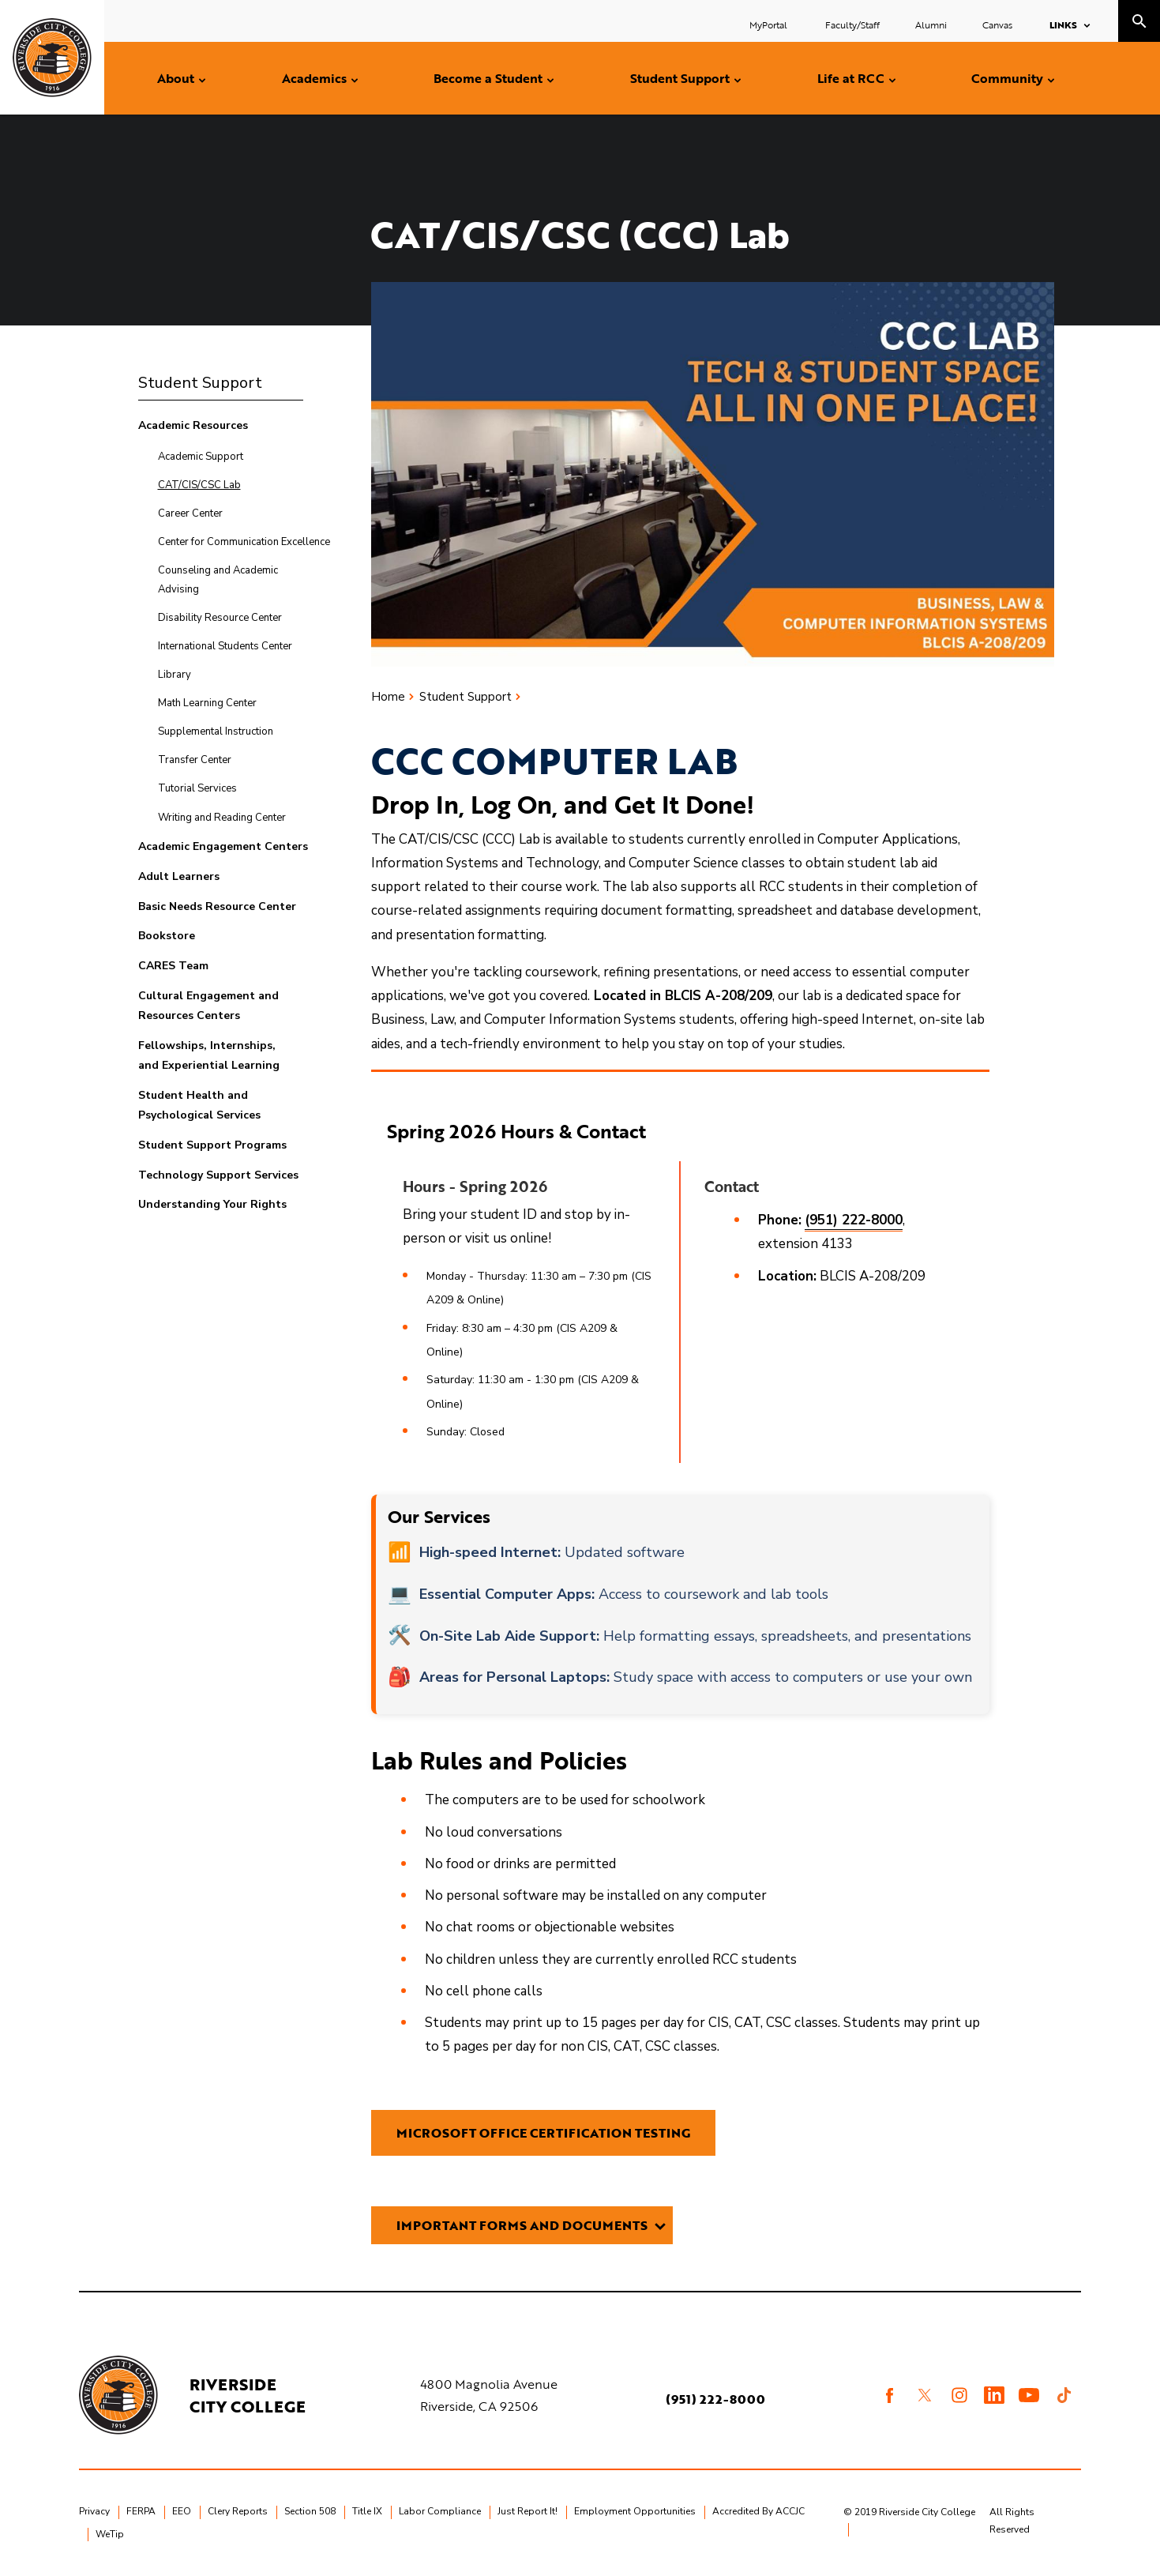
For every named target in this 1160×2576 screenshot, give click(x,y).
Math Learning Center (207, 703)
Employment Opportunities (635, 2511)
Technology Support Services (218, 1175)
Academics (314, 78)
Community (1007, 78)
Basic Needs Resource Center (217, 906)
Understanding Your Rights (212, 1204)
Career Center (190, 513)
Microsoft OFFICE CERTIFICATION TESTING (543, 2132)
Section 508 (310, 2511)
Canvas (997, 24)
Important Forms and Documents (522, 2225)
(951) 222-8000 (715, 2399)
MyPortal (769, 24)
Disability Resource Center (220, 618)
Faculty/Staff (852, 24)
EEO (181, 2511)
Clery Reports (238, 2511)
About (175, 78)
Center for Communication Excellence (244, 542)
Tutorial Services (197, 788)
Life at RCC (850, 78)
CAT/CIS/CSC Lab (199, 485)
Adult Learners (179, 876)
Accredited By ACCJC (758, 2511)
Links (1063, 24)
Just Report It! (527, 2511)
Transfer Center (194, 760)
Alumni (931, 24)
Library (174, 675)
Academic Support (200, 456)
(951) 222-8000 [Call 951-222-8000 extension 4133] (854, 1220)
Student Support (680, 78)
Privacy (94, 2511)
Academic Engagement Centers (223, 846)
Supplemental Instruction (215, 731)
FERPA (141, 2511)
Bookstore (166, 935)
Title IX (367, 2511)
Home (388, 697)
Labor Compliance (440, 2511)
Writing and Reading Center (222, 817)
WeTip (110, 2534)
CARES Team (173, 965)
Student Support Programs (212, 1145)
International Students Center (225, 646)
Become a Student (488, 78)
